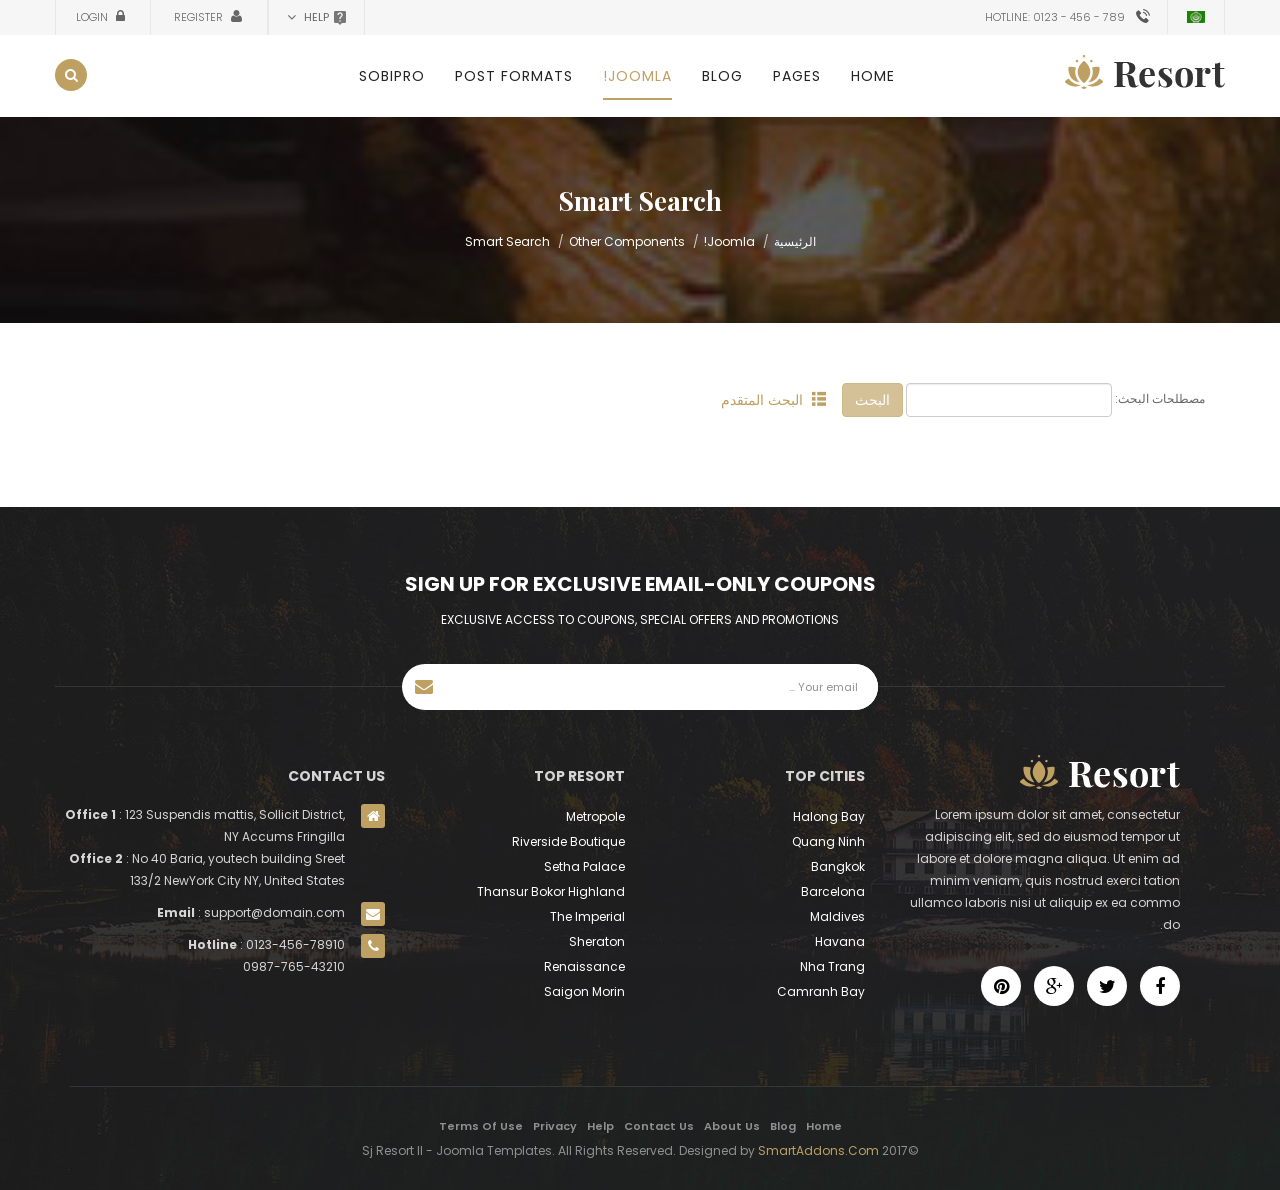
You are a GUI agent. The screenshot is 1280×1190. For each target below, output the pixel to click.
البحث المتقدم (773, 400)
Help (600, 1126)
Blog (722, 76)
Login (93, 17)
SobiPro (392, 76)
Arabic (1196, 17)
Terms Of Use (481, 1126)
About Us (732, 1126)
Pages (797, 76)
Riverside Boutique (568, 841)
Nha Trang (832, 966)
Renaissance (584, 966)
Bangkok (838, 866)
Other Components (627, 241)
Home (873, 76)
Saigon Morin (584, 991)
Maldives (837, 916)
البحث (872, 400)
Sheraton (597, 941)
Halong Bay (829, 816)
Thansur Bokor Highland (551, 891)
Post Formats (514, 76)
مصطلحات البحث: (1160, 398)
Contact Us (659, 1126)
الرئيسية (795, 241)
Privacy (555, 1126)
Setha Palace (584, 866)
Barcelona (833, 891)
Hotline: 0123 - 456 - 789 (1055, 17)
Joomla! (637, 76)
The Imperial (587, 916)
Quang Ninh (828, 841)
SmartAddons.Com (818, 1150)
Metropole (595, 816)
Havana (840, 941)
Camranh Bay (821, 991)
